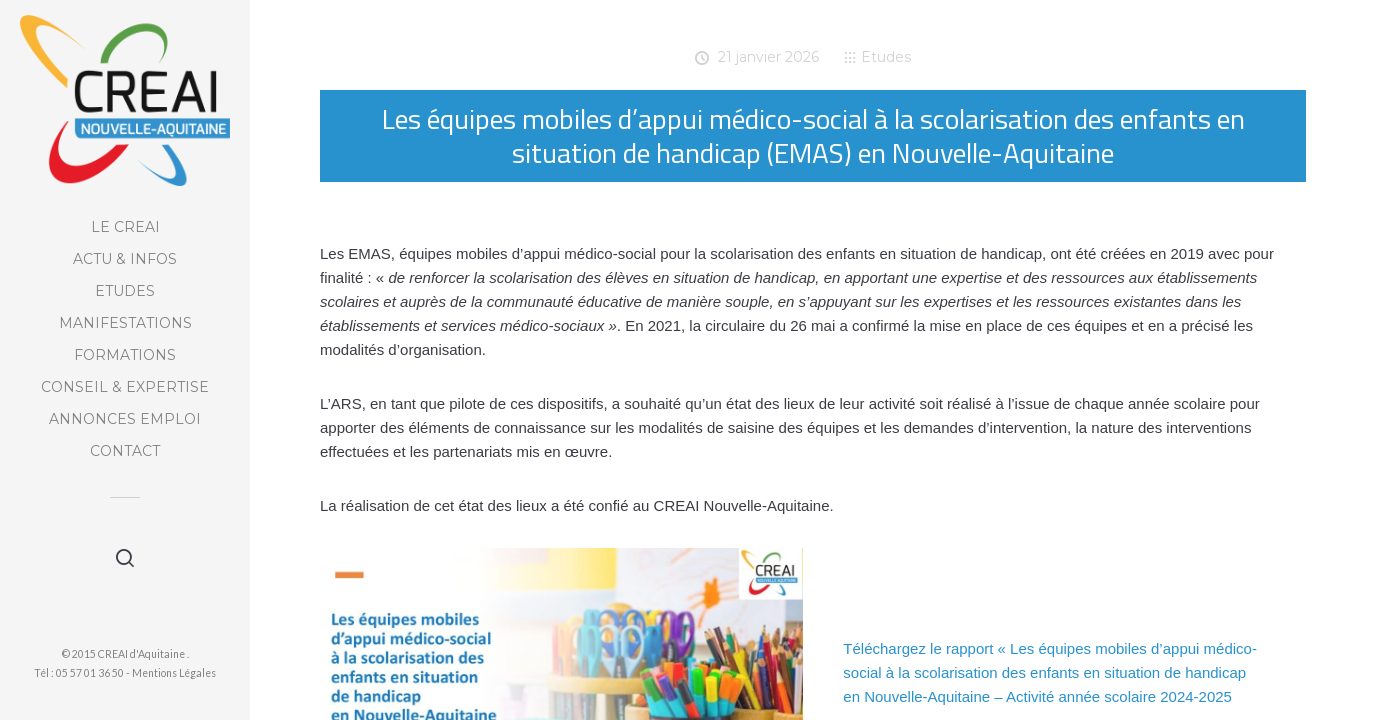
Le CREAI (125, 227)
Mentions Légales (174, 673)
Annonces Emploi (125, 419)
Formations (125, 355)
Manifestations (125, 323)
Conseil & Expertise (125, 387)
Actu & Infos (125, 259)
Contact (125, 451)
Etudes (125, 291)
